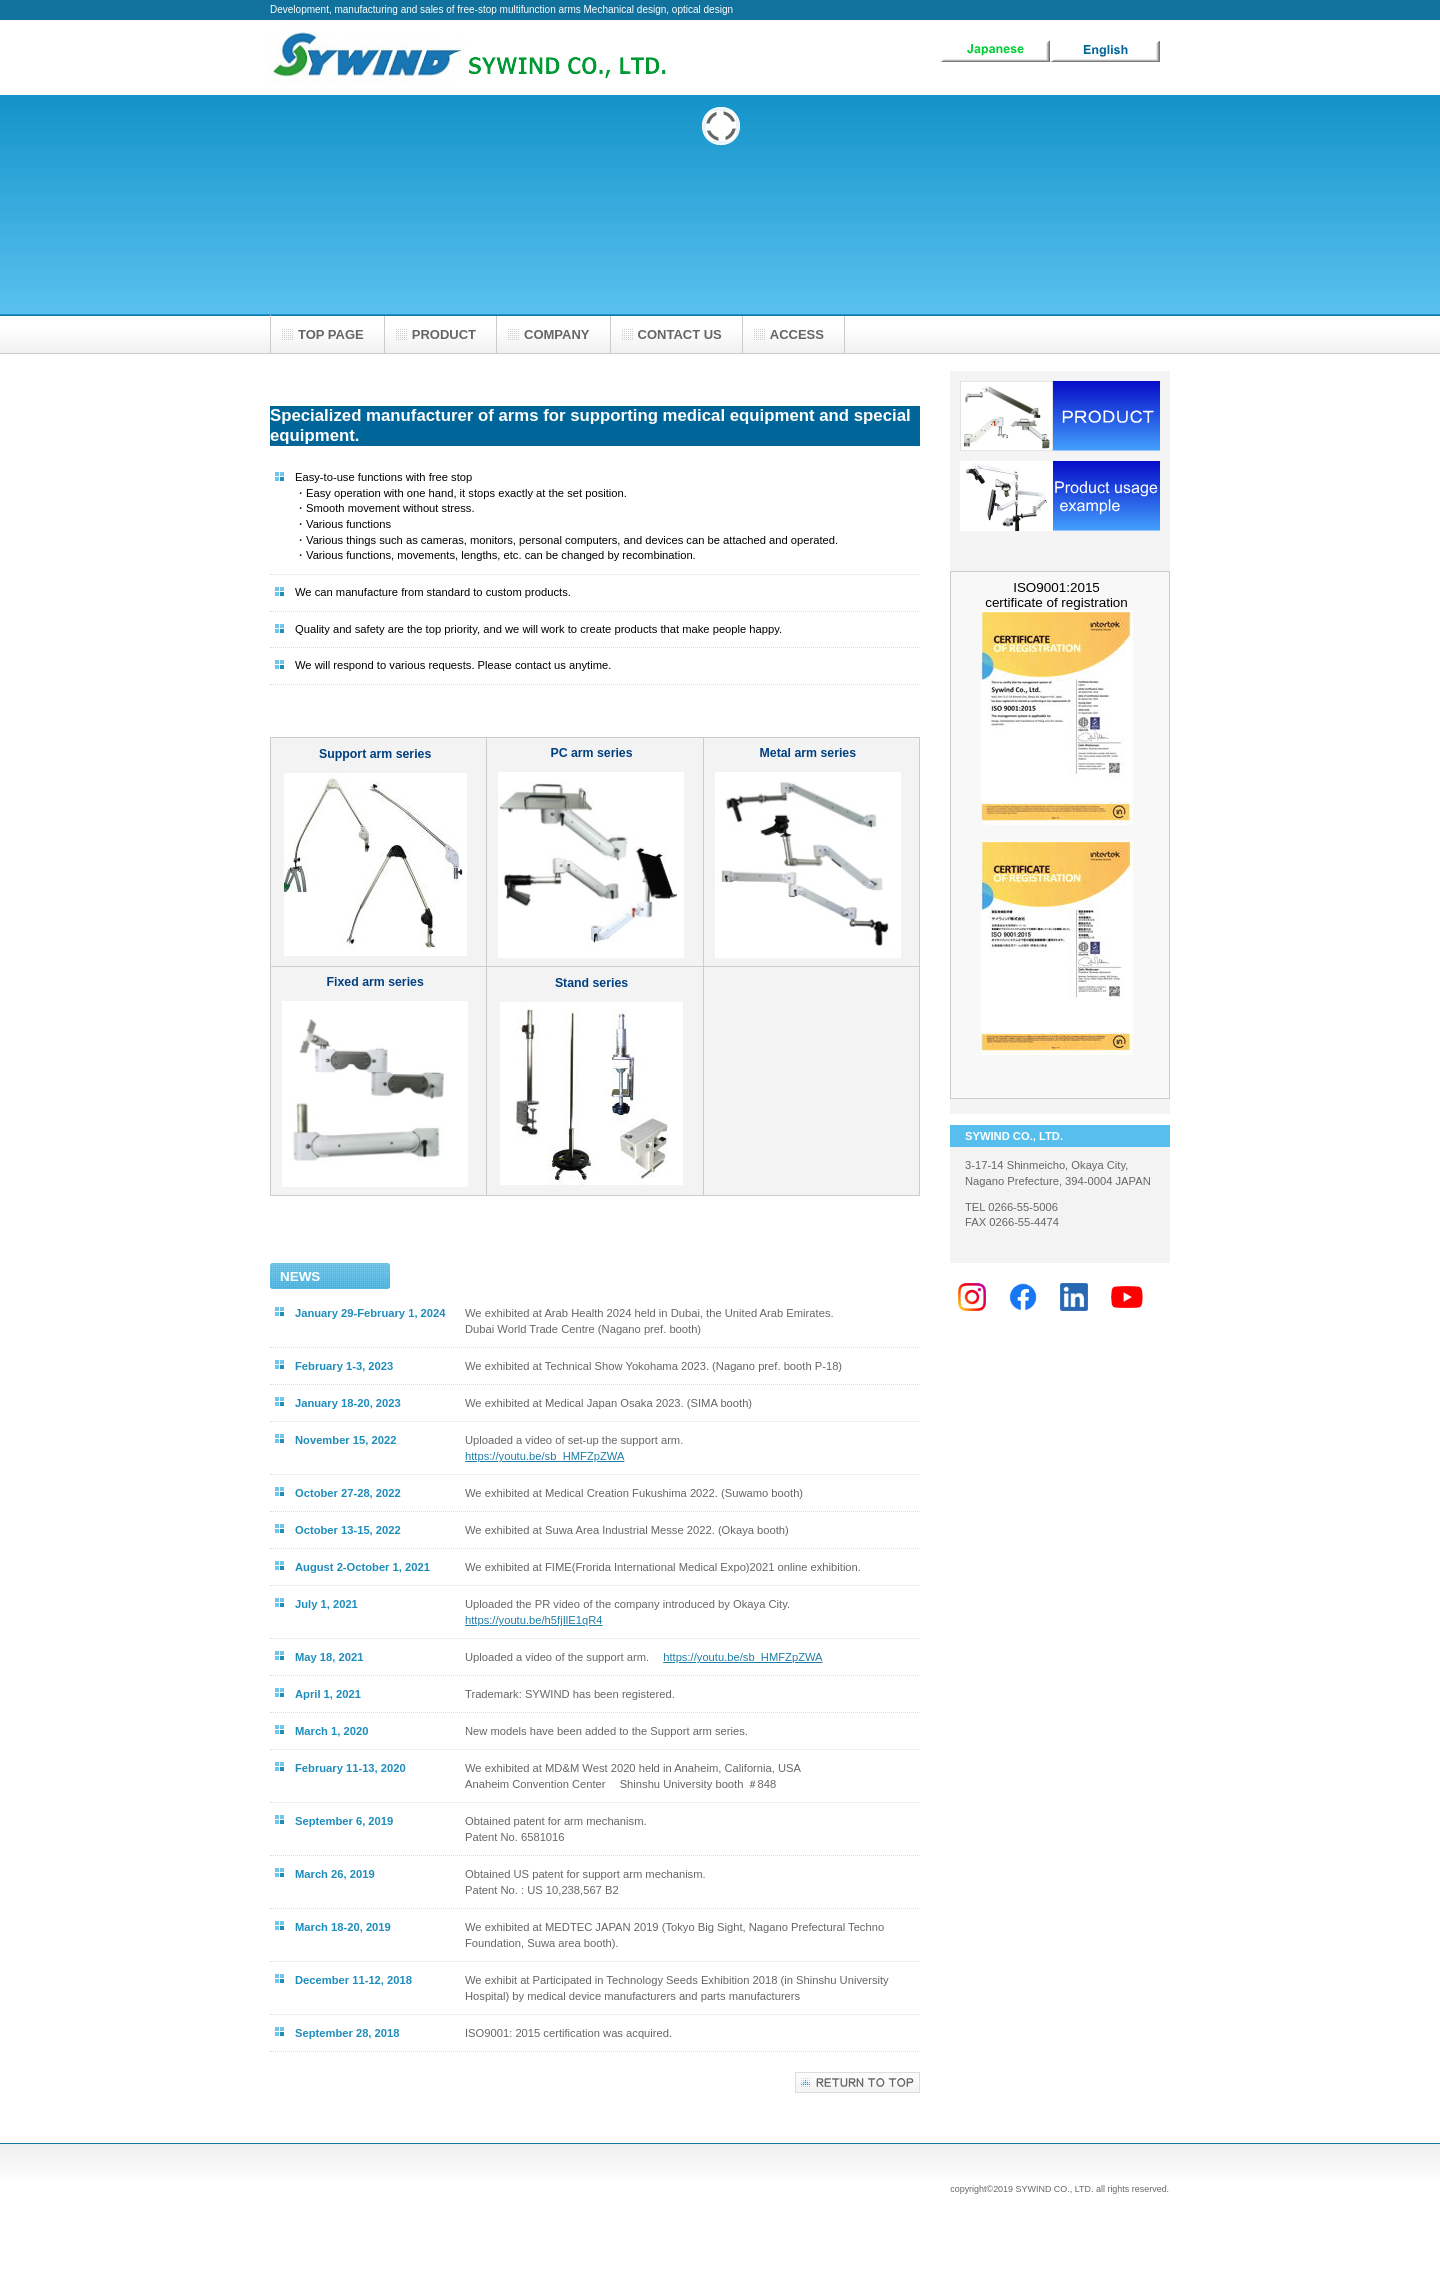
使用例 (1060, 496)
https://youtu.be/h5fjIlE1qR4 (533, 1620)
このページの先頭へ (857, 2082)
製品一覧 (1060, 416)
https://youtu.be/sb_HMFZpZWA (544, 1456)
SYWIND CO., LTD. (470, 57)
